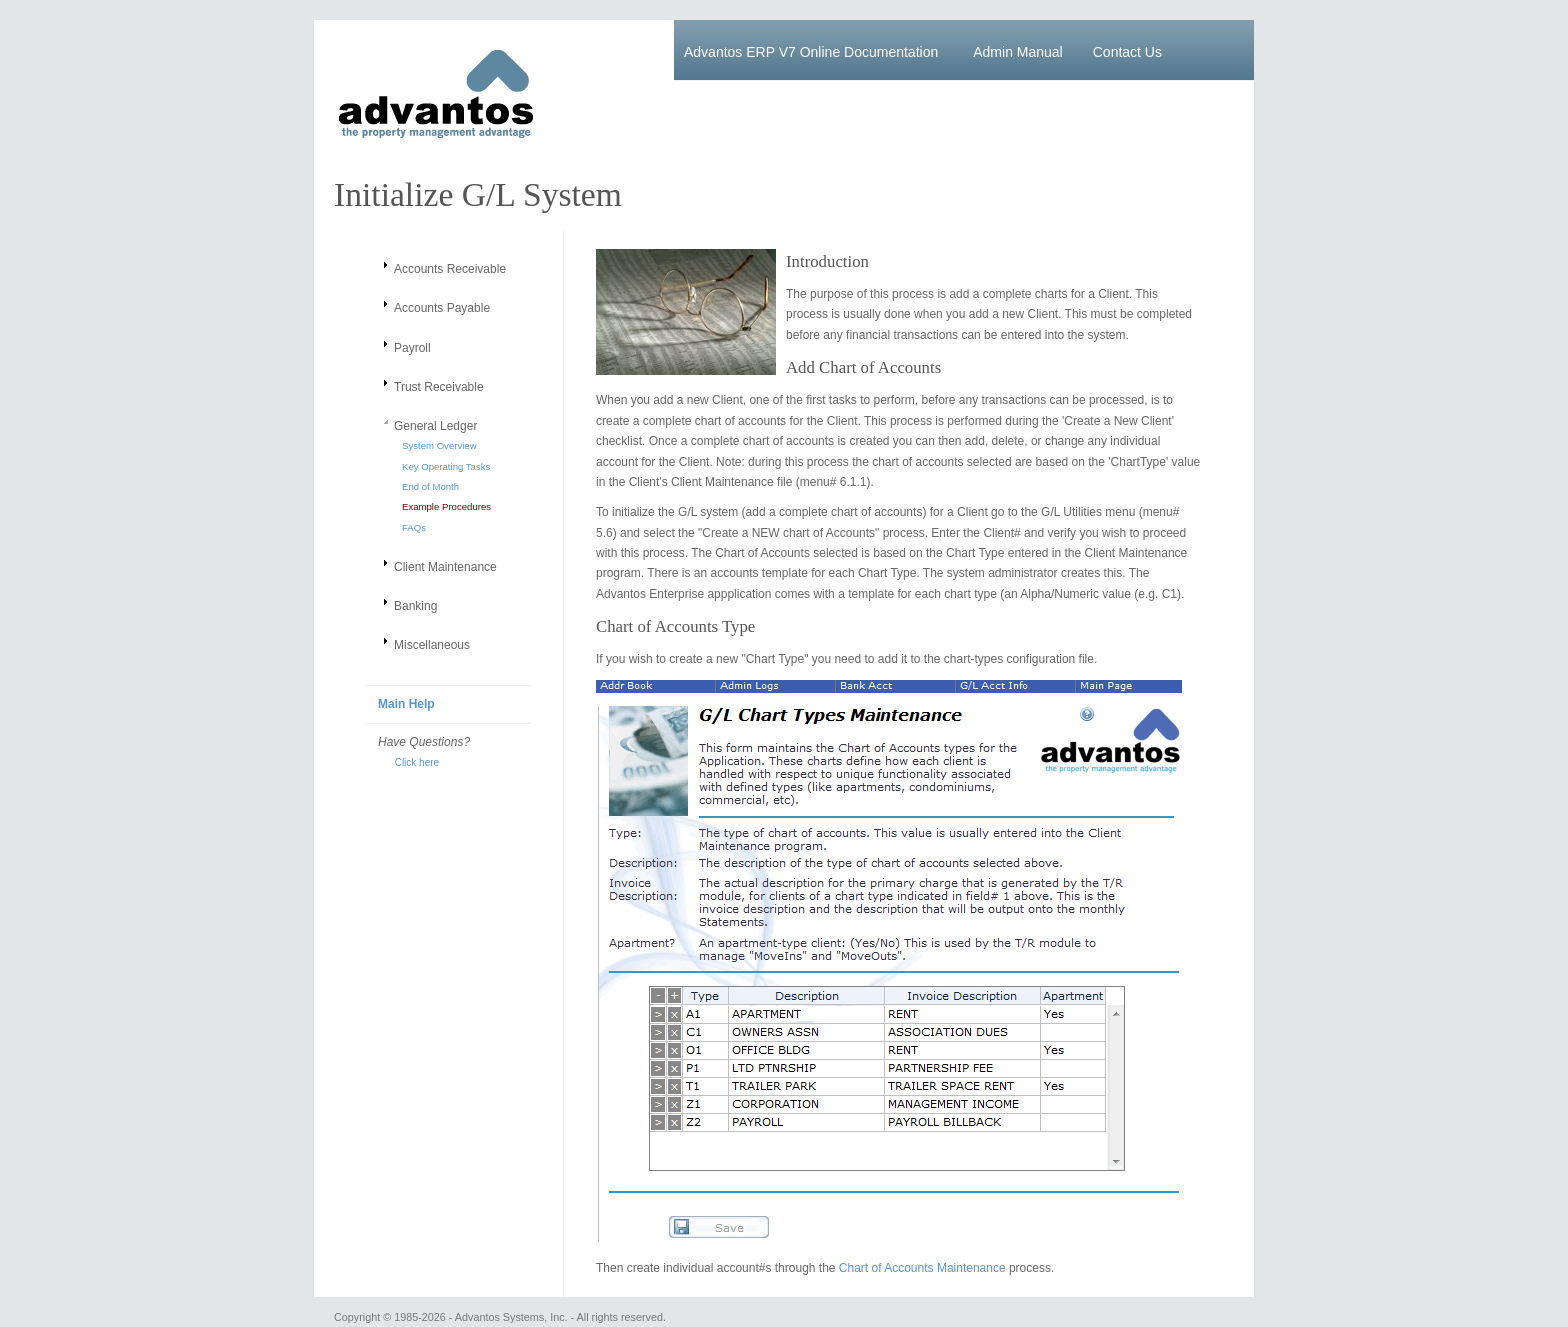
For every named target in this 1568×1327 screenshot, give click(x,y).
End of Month (430, 486)
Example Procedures (446, 506)
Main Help (406, 704)
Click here (408, 762)
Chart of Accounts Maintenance (922, 1268)
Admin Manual (1018, 52)
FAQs (414, 527)
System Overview (439, 445)
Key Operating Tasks (446, 466)
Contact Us (1127, 52)
